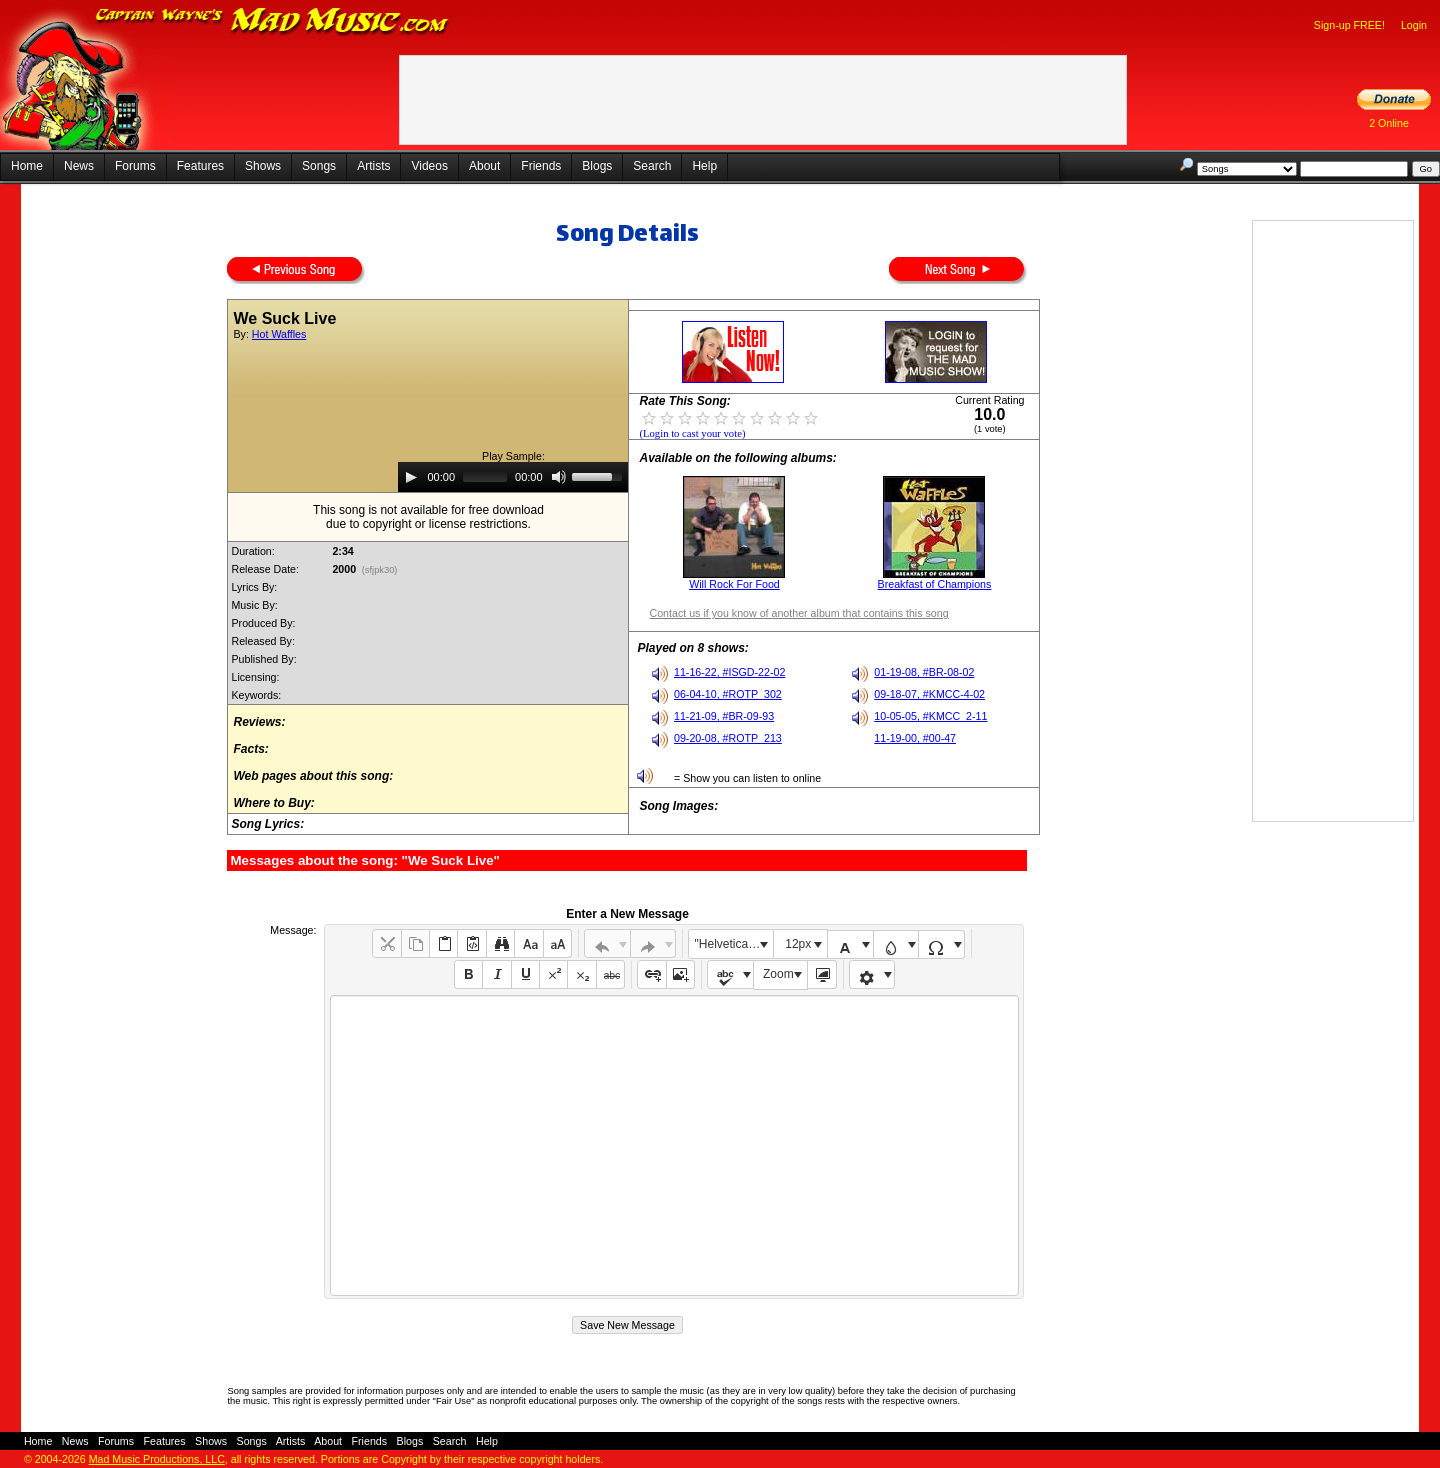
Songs (319, 166)
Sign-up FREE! (1349, 25)
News (79, 166)
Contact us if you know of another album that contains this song (798, 613)
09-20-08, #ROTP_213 (728, 738)
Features (200, 166)
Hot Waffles (279, 334)
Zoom (778, 974)
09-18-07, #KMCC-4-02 (929, 694)
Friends (541, 166)
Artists (373, 166)
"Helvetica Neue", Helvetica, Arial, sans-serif (734, 944)
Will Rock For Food (734, 584)
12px (798, 944)
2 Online (1389, 123)
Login (1414, 25)
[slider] (485, 477)
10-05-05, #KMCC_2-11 (930, 716)
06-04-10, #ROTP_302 (728, 694)
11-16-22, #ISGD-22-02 (729, 672)
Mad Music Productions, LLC (157, 1459)
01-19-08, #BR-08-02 (924, 672)
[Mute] (559, 477)
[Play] (411, 477)
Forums (135, 166)
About (484, 166)
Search (652, 166)
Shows (263, 166)
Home (27, 166)
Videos (429, 166)
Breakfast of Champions (935, 584)
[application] (513, 477)
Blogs (597, 166)
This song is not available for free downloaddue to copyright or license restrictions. (428, 517)
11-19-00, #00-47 (915, 738)
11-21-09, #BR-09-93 (724, 716)
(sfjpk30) (379, 570)
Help (704, 166)
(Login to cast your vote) (692, 433)
